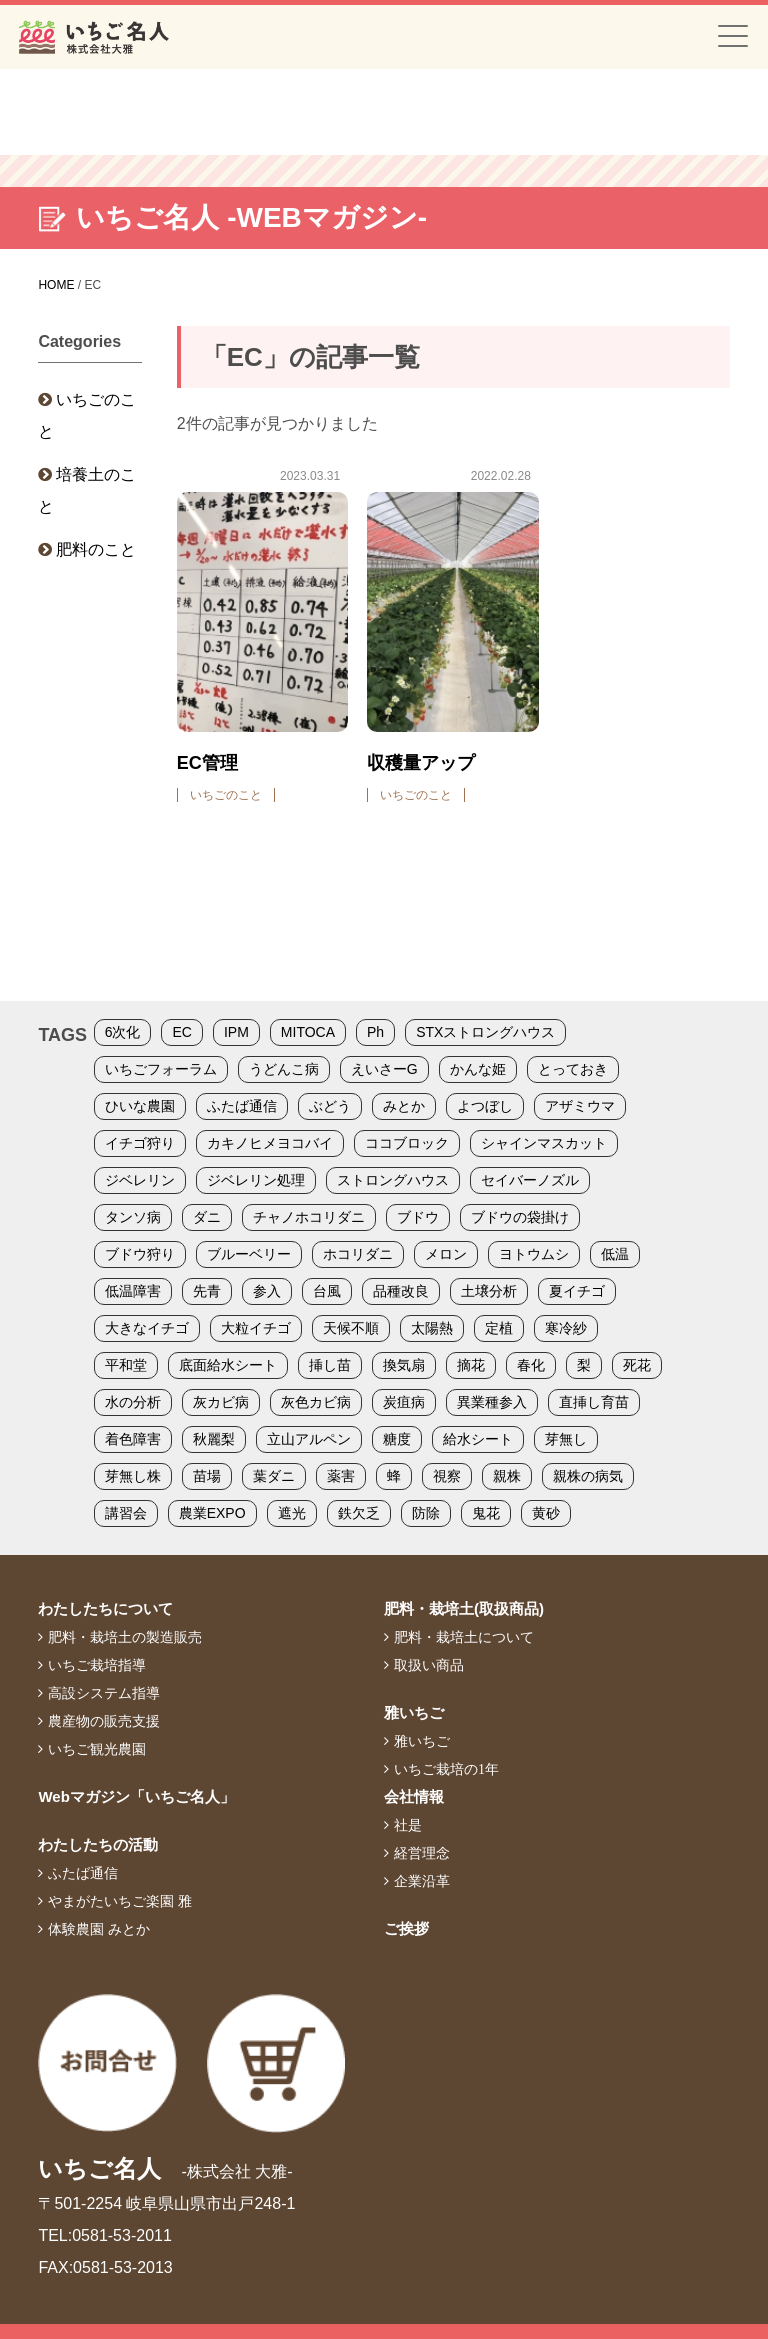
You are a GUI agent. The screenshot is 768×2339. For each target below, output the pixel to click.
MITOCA (308, 1032)
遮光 (292, 1513)
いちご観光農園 (97, 1749)
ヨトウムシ (534, 1254)
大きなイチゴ (147, 1328)
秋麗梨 (214, 1439)
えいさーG (384, 1069)
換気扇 (404, 1365)
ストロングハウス (393, 1180)
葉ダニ (274, 1476)
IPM (236, 1032)
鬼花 (486, 1513)
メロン (446, 1254)
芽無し (566, 1439)
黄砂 (546, 1513)
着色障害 (133, 1439)
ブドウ (418, 1217)
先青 (207, 1291)
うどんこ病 (284, 1069)
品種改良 (401, 1291)
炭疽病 (404, 1402)
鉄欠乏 (359, 1513)
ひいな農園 (140, 1106)
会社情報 (414, 1796)
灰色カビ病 (316, 1402)
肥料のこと (96, 549)
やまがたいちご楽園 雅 (120, 1901)
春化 (531, 1365)
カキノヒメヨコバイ (270, 1143)
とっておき (573, 1069)
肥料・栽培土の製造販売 (125, 1637)
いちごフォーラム (161, 1069)
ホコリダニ (358, 1254)
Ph (375, 1032)
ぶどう (330, 1106)
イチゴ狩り (140, 1143)
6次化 (123, 1032)
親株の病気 (588, 1476)
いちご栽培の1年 (446, 1769)
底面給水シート (228, 1365)
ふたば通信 (242, 1106)
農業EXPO (212, 1513)
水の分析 (133, 1402)
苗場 (207, 1476)
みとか (404, 1106)
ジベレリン (140, 1180)
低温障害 (133, 1291)
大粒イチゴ (256, 1328)
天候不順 (351, 1328)
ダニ (207, 1217)
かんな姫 (478, 1069)
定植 (499, 1328)
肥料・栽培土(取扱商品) (464, 1608)
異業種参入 (492, 1402)
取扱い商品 (429, 1665)
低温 (615, 1254)
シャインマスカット (544, 1143)
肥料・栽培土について (464, 1637)
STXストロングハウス (485, 1032)
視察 (447, 1476)
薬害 (341, 1476)
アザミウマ (580, 1106)
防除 (426, 1513)
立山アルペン (309, 1439)
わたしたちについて (105, 1608)
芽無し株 (133, 1476)
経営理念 (422, 1853)
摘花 (471, 1365)
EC (181, 1032)
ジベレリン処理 (256, 1180)
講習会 (126, 1513)
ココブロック (407, 1143)
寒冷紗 (566, 1328)
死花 (637, 1365)
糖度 (397, 1439)
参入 (267, 1291)
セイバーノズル (530, 1180)
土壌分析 (489, 1291)
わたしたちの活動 (98, 1844)
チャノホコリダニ (309, 1217)
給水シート (478, 1439)
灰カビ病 (221, 1402)
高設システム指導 (104, 1693)
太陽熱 (432, 1328)
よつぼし (485, 1106)
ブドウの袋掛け (520, 1217)
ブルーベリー (249, 1254)
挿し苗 (330, 1365)
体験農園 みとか (99, 1929)
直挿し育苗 (594, 1402)
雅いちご (414, 1712)
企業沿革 (422, 1881)
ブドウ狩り (140, 1254)
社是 (408, 1825)
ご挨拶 (406, 1928)
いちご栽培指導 (97, 1665)
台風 (327, 1291)
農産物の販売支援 (104, 1721)
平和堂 (126, 1365)
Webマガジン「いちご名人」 (136, 1796)
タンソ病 (133, 1217)
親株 (507, 1476)
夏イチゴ (577, 1291)
